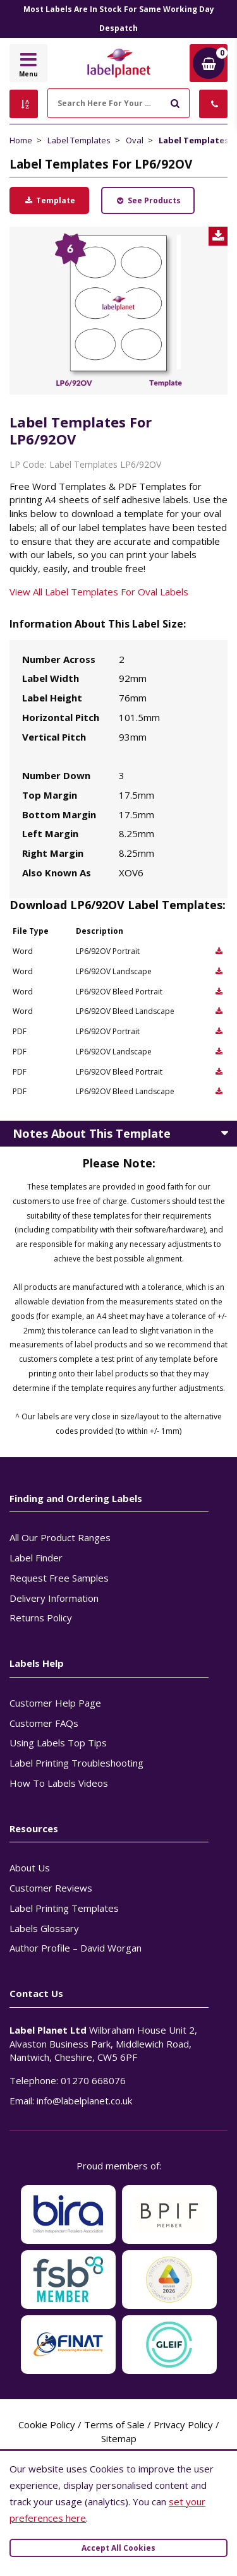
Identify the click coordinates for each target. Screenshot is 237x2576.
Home (20, 140)
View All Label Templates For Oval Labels (98, 591)
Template (49, 200)
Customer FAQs (43, 1723)
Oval (134, 140)
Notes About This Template (92, 1133)
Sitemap (119, 2438)
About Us (29, 1867)
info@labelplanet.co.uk (84, 2100)
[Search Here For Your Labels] (118, 103)
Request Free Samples (59, 1577)
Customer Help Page (55, 1702)
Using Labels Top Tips (58, 1742)
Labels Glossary (44, 1928)
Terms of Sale (114, 2424)
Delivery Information (54, 1598)
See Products (148, 200)
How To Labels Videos (58, 1783)
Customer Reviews (50, 1887)
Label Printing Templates (64, 1908)
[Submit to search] (175, 102)
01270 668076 (93, 2080)
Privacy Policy (183, 2424)
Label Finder (36, 1557)
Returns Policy (40, 1617)
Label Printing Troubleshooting (76, 1762)
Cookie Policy (46, 2424)
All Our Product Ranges (60, 1537)
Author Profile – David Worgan (75, 1947)
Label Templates (79, 140)
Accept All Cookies (118, 2548)
